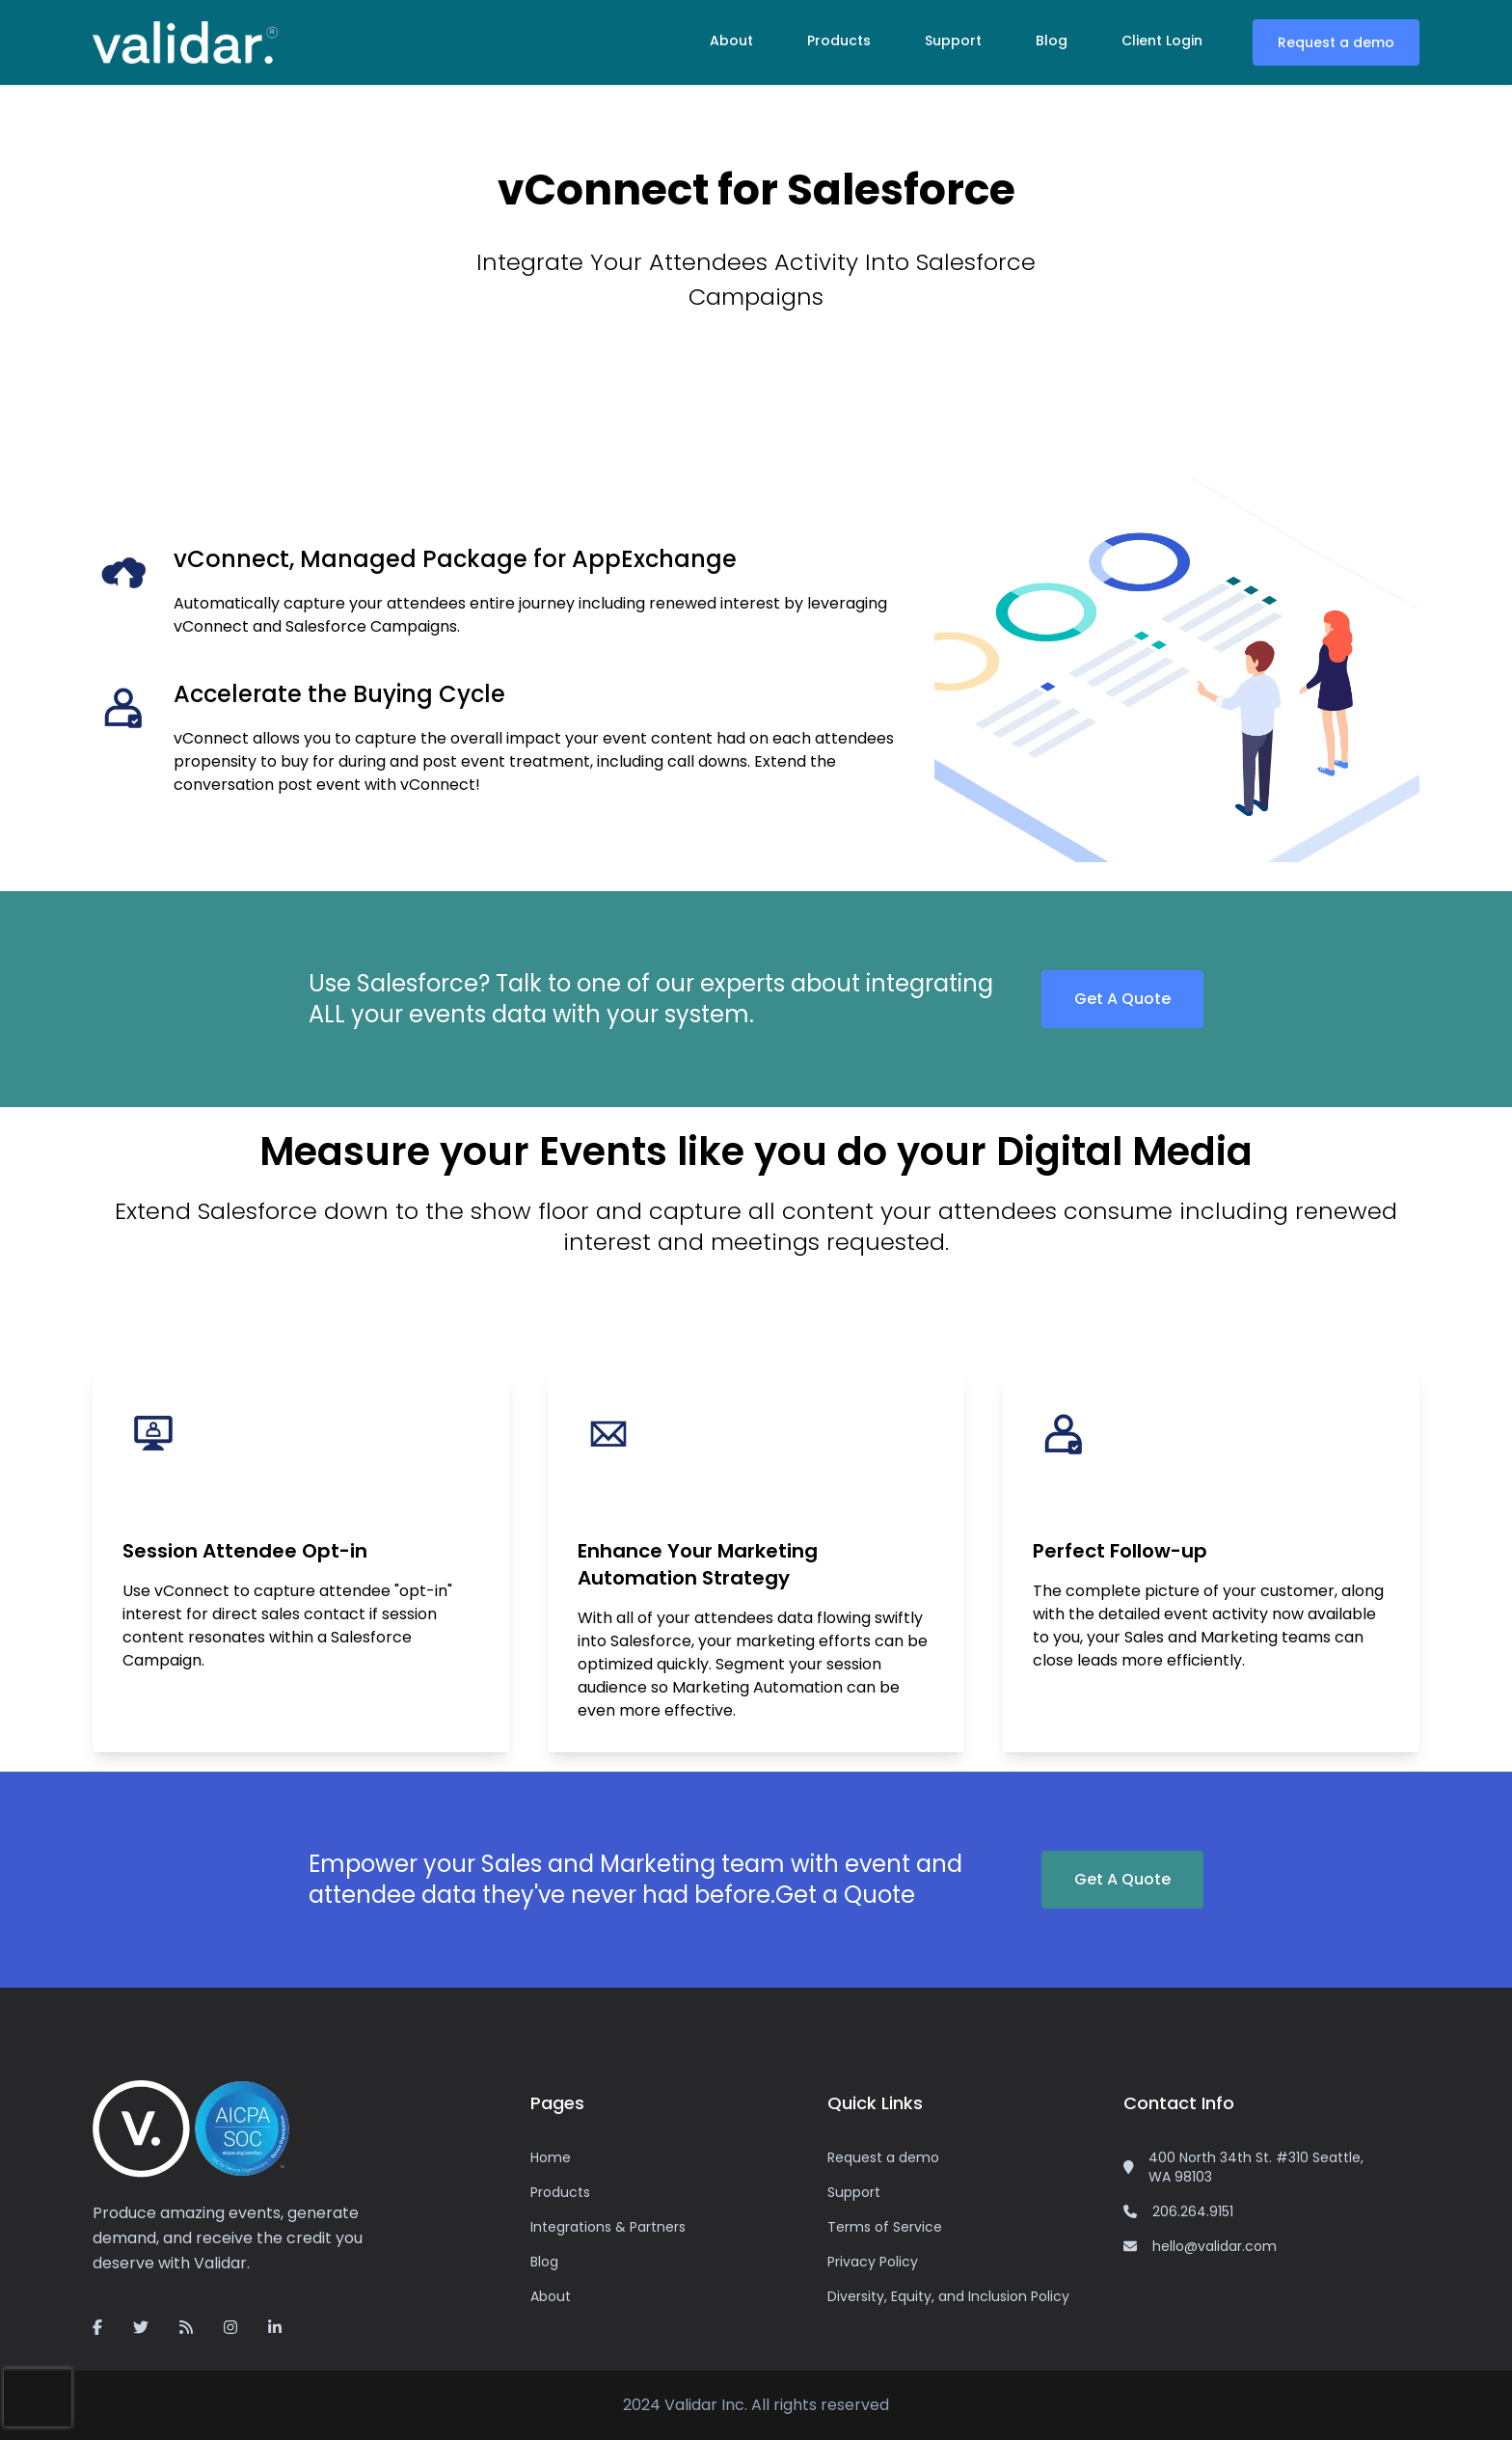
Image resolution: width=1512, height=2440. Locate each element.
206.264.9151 (1192, 2211)
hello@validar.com (1214, 2246)
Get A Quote (1122, 999)
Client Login (1161, 40)
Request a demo (1336, 42)
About (731, 40)
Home (550, 2157)
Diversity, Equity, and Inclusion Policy (948, 2296)
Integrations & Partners (608, 2227)
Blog (1051, 40)
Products (839, 40)
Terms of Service (884, 2227)
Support (953, 40)
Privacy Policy (872, 2261)
